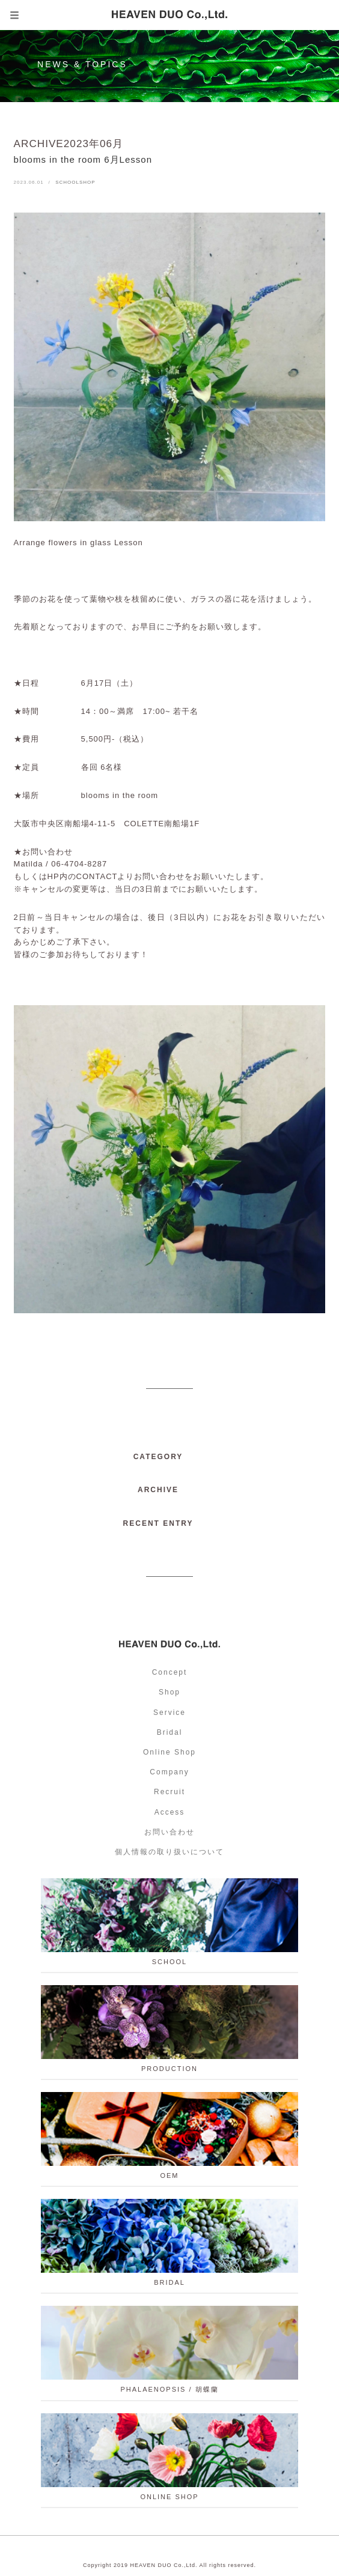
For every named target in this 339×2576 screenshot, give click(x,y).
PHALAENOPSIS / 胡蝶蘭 (169, 2353)
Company (169, 1772)
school (169, 1925)
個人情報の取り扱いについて (169, 1852)
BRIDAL (169, 2246)
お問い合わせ (169, 1832)
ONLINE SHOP (169, 2460)
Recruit (169, 1792)
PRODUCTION (169, 2032)
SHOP (87, 182)
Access (169, 1812)
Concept (170, 1672)
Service (169, 1712)
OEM (169, 2139)
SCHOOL (67, 182)
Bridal (170, 1732)
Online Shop (169, 1752)
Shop (169, 1692)
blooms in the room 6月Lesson (83, 159)
